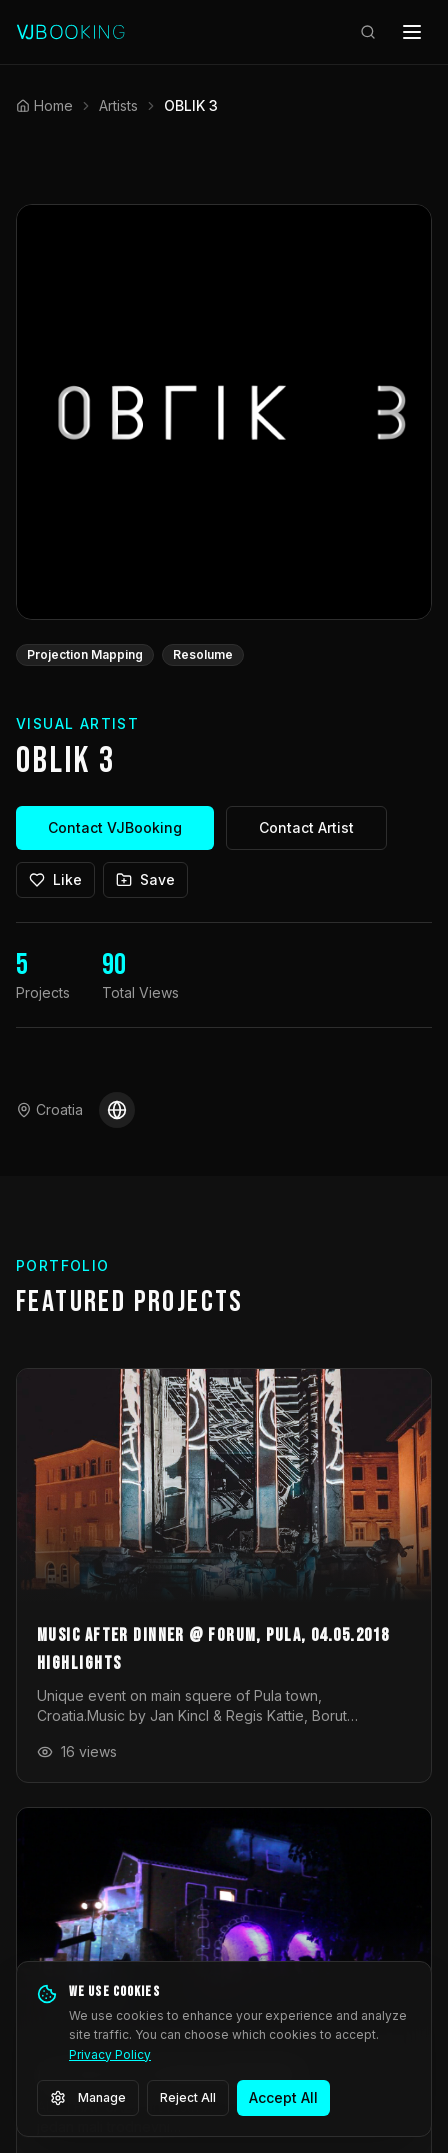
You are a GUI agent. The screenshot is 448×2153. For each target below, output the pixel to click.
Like (55, 879)
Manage (88, 2098)
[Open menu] (412, 32)
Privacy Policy (110, 2054)
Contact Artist (306, 827)
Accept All (283, 2097)
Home (44, 105)
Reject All (188, 2097)
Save (145, 879)
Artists (118, 105)
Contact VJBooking (115, 827)
